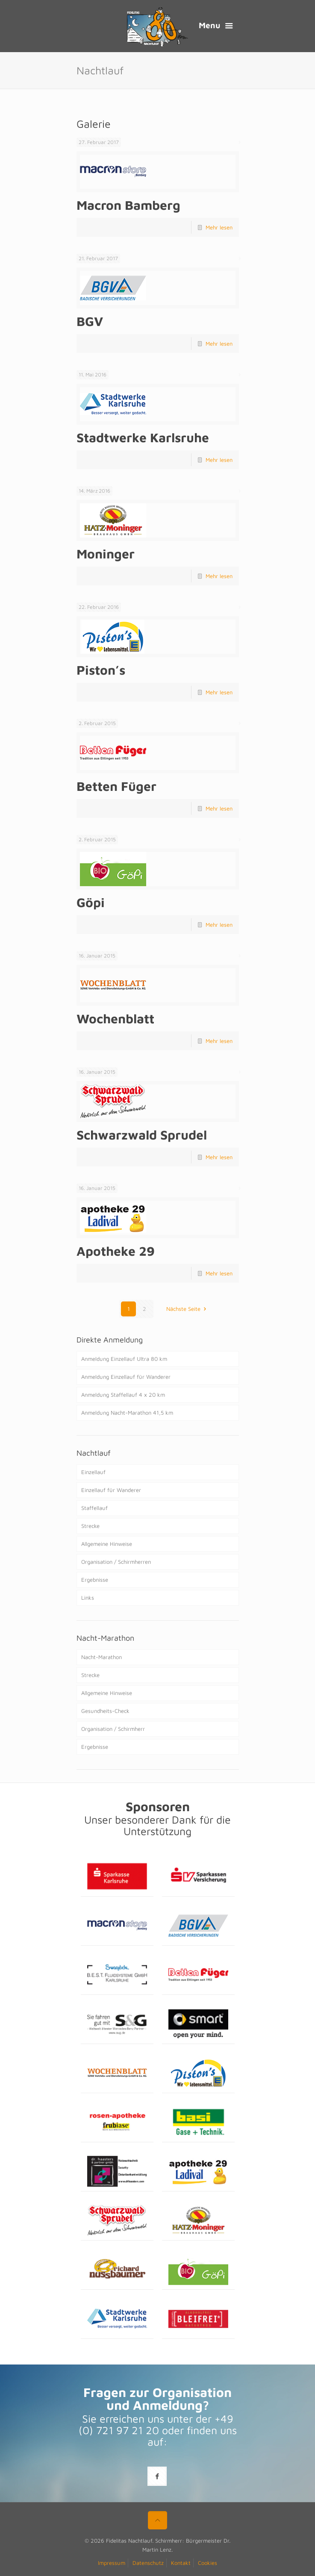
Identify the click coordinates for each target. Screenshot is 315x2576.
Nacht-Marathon (101, 1657)
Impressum (111, 2562)
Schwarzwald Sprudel (142, 1134)
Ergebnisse (94, 1579)
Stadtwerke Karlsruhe (143, 437)
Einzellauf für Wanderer (111, 1489)
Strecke (90, 1525)
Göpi (91, 902)
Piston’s (101, 669)
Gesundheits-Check (105, 1710)
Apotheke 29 (116, 1250)
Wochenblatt (115, 1018)
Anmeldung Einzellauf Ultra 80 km (124, 1358)
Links (87, 1597)
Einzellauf (93, 1472)
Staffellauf (94, 1507)
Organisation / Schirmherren (116, 1561)
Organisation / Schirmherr (113, 1728)
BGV (90, 321)
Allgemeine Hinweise (106, 1543)
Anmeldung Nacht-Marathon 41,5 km (127, 1412)
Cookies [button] (207, 2562)
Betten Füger (116, 785)
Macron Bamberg (128, 204)
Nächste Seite (187, 1308)
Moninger (106, 553)
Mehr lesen (219, 227)
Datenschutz (148, 2562)
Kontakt (181, 2562)
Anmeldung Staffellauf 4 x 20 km (123, 1394)
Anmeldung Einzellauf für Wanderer (126, 1376)
